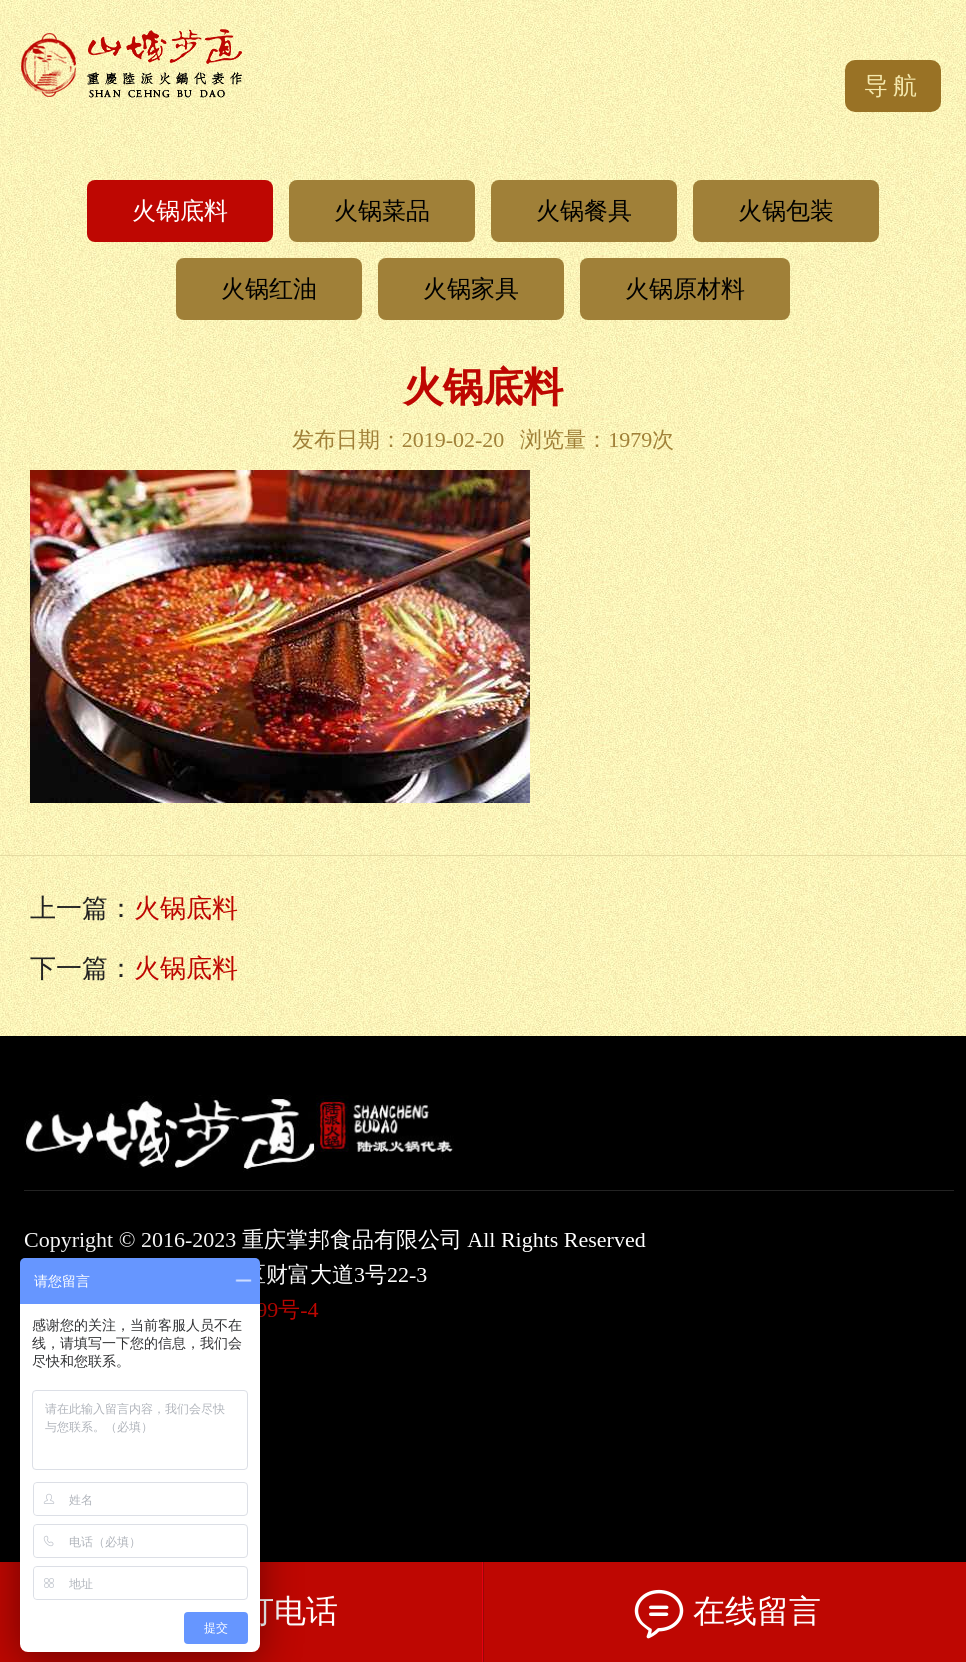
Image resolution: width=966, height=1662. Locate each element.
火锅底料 (180, 211)
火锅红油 (269, 289)
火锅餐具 (584, 211)
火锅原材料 (685, 289)
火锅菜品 (382, 211)
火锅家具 (471, 289)
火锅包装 (786, 211)
